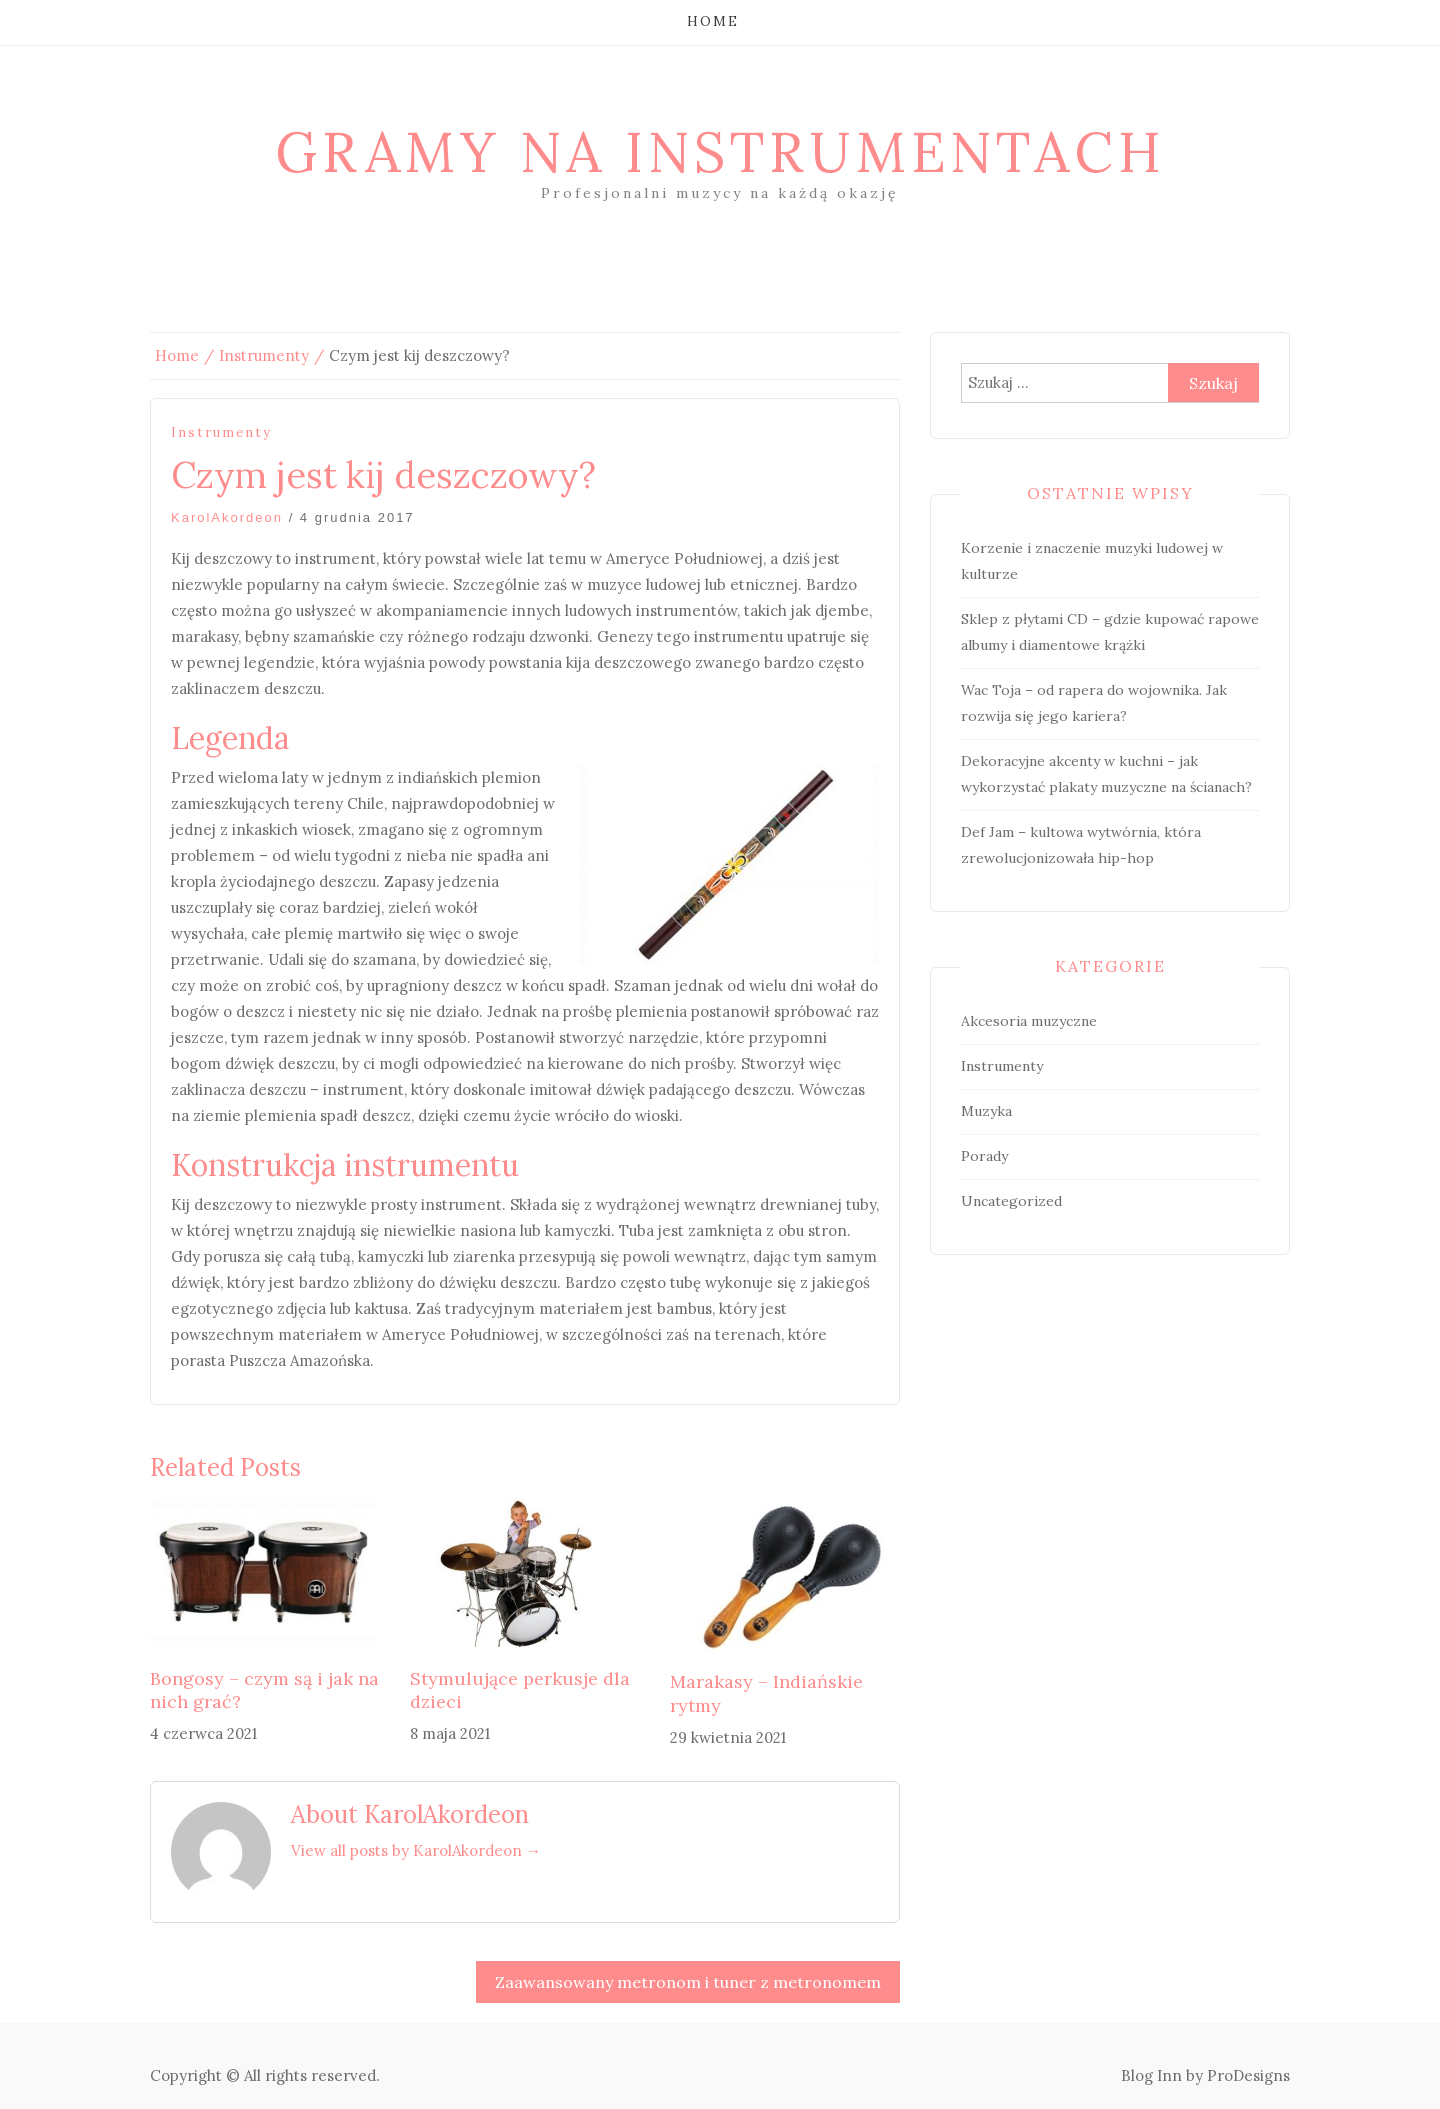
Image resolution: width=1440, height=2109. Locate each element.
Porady (984, 1156)
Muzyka (986, 1111)
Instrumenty (221, 432)
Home (713, 21)
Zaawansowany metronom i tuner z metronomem (688, 1982)
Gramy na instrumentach (720, 152)
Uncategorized (1011, 1201)
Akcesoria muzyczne (1029, 1021)
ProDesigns (1248, 2075)
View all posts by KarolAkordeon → (416, 1850)
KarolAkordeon (227, 517)
